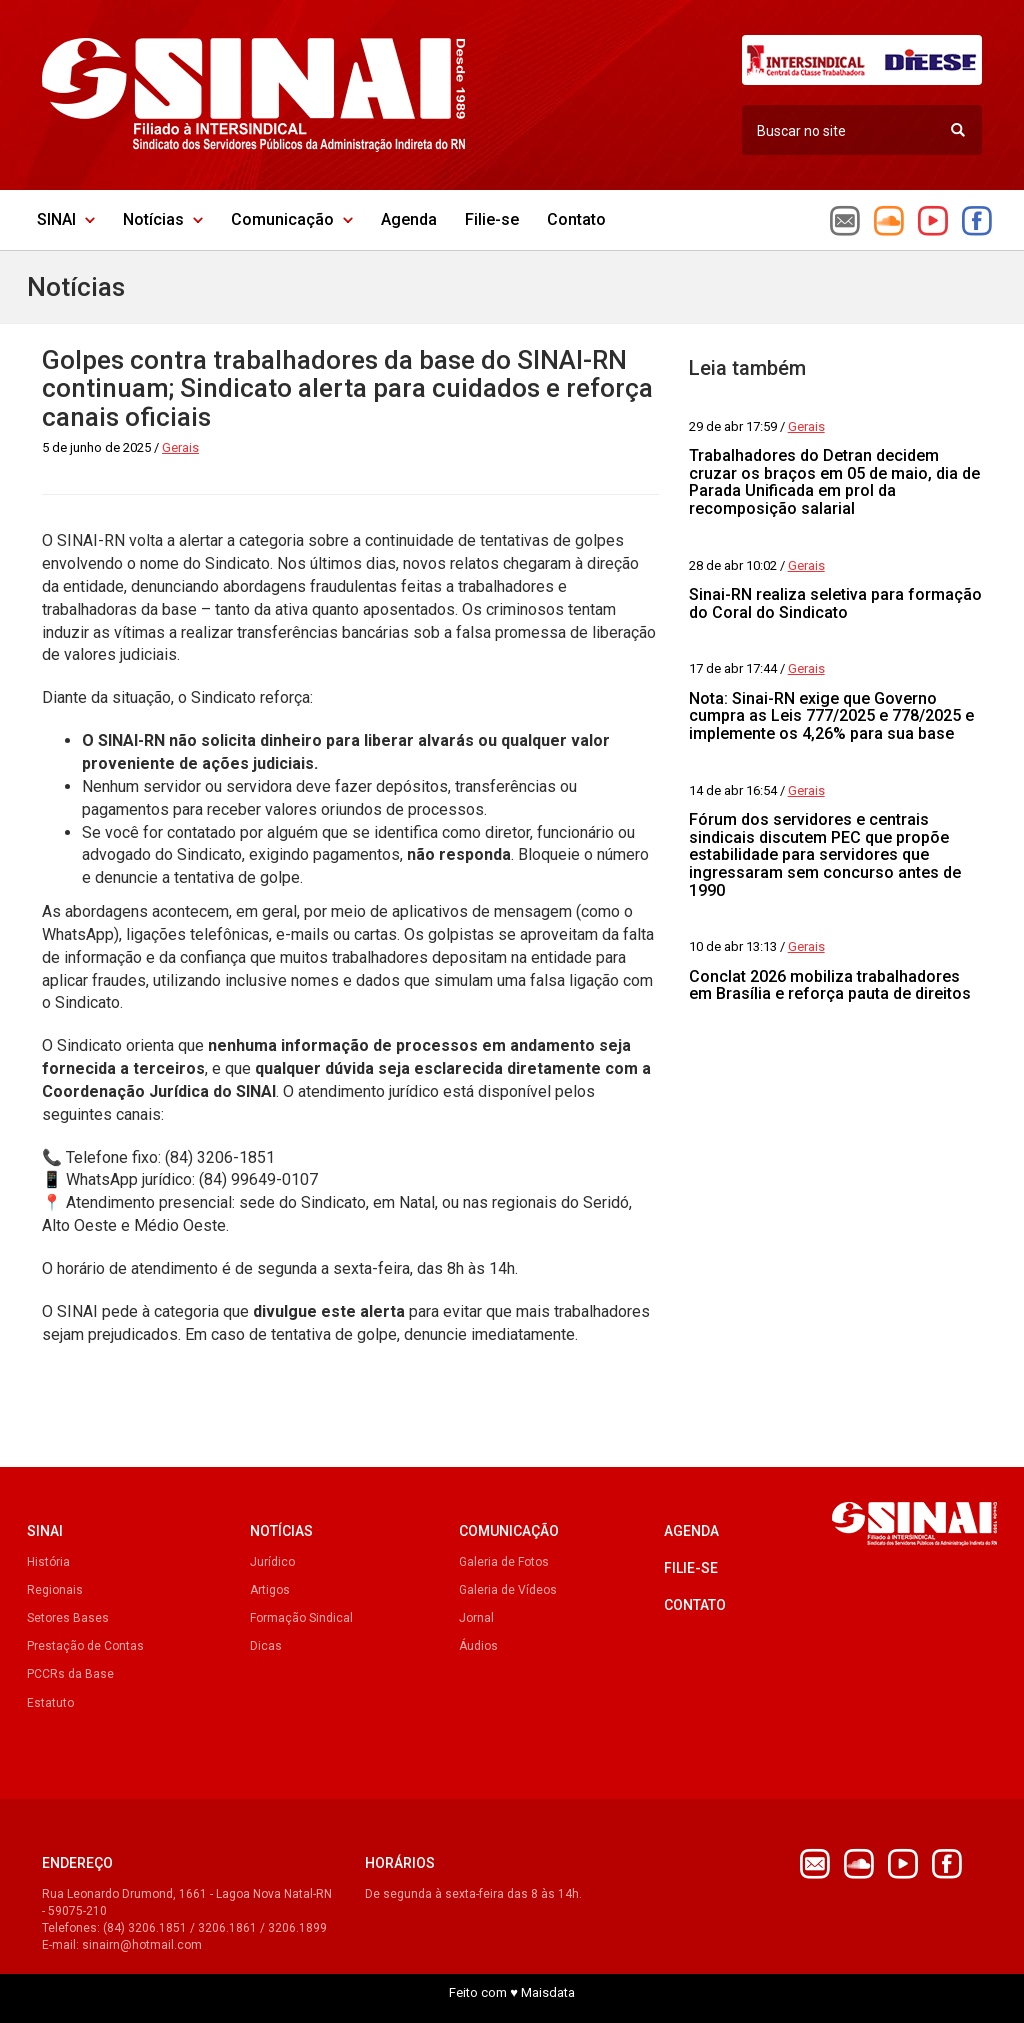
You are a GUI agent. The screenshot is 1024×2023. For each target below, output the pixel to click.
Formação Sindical (301, 1618)
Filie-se (492, 219)
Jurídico (272, 1562)
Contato (576, 219)
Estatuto (50, 1703)
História (48, 1562)
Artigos (270, 1590)
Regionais (55, 1590)
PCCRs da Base (70, 1674)
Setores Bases (68, 1618)
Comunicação (292, 219)
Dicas (266, 1646)
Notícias (163, 219)
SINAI (66, 219)
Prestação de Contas (85, 1646)
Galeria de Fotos (504, 1562)
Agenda (409, 219)
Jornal (476, 1618)
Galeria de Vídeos (508, 1590)
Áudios (478, 1646)
